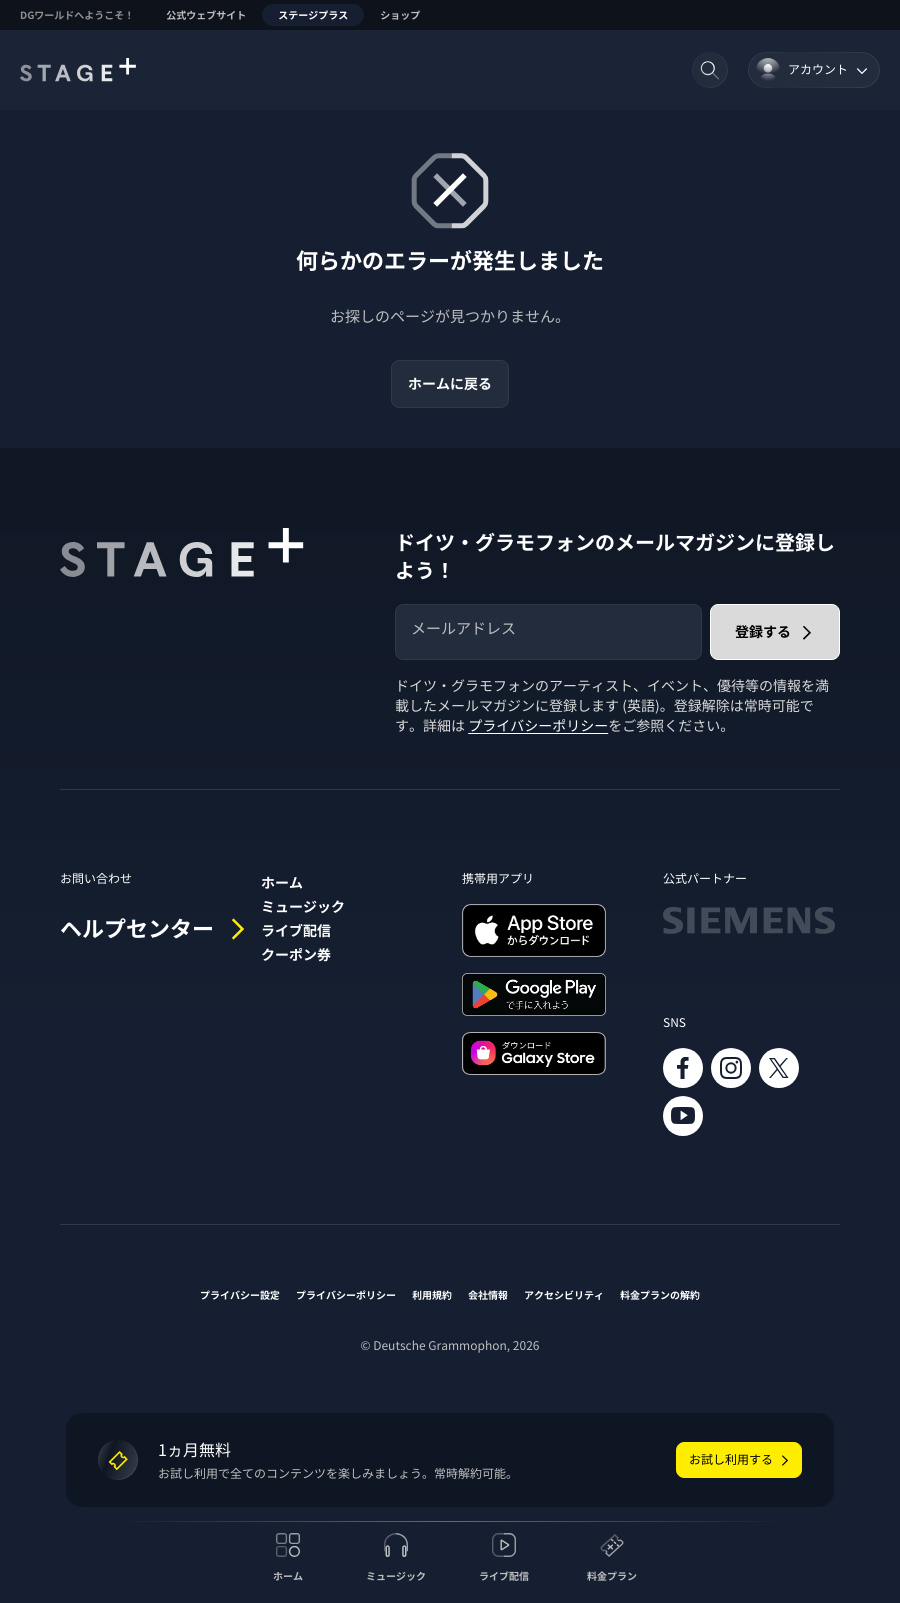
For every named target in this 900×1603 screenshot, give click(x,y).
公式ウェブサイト (206, 14)
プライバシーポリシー (538, 726)
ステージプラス (313, 14)
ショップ (400, 14)
